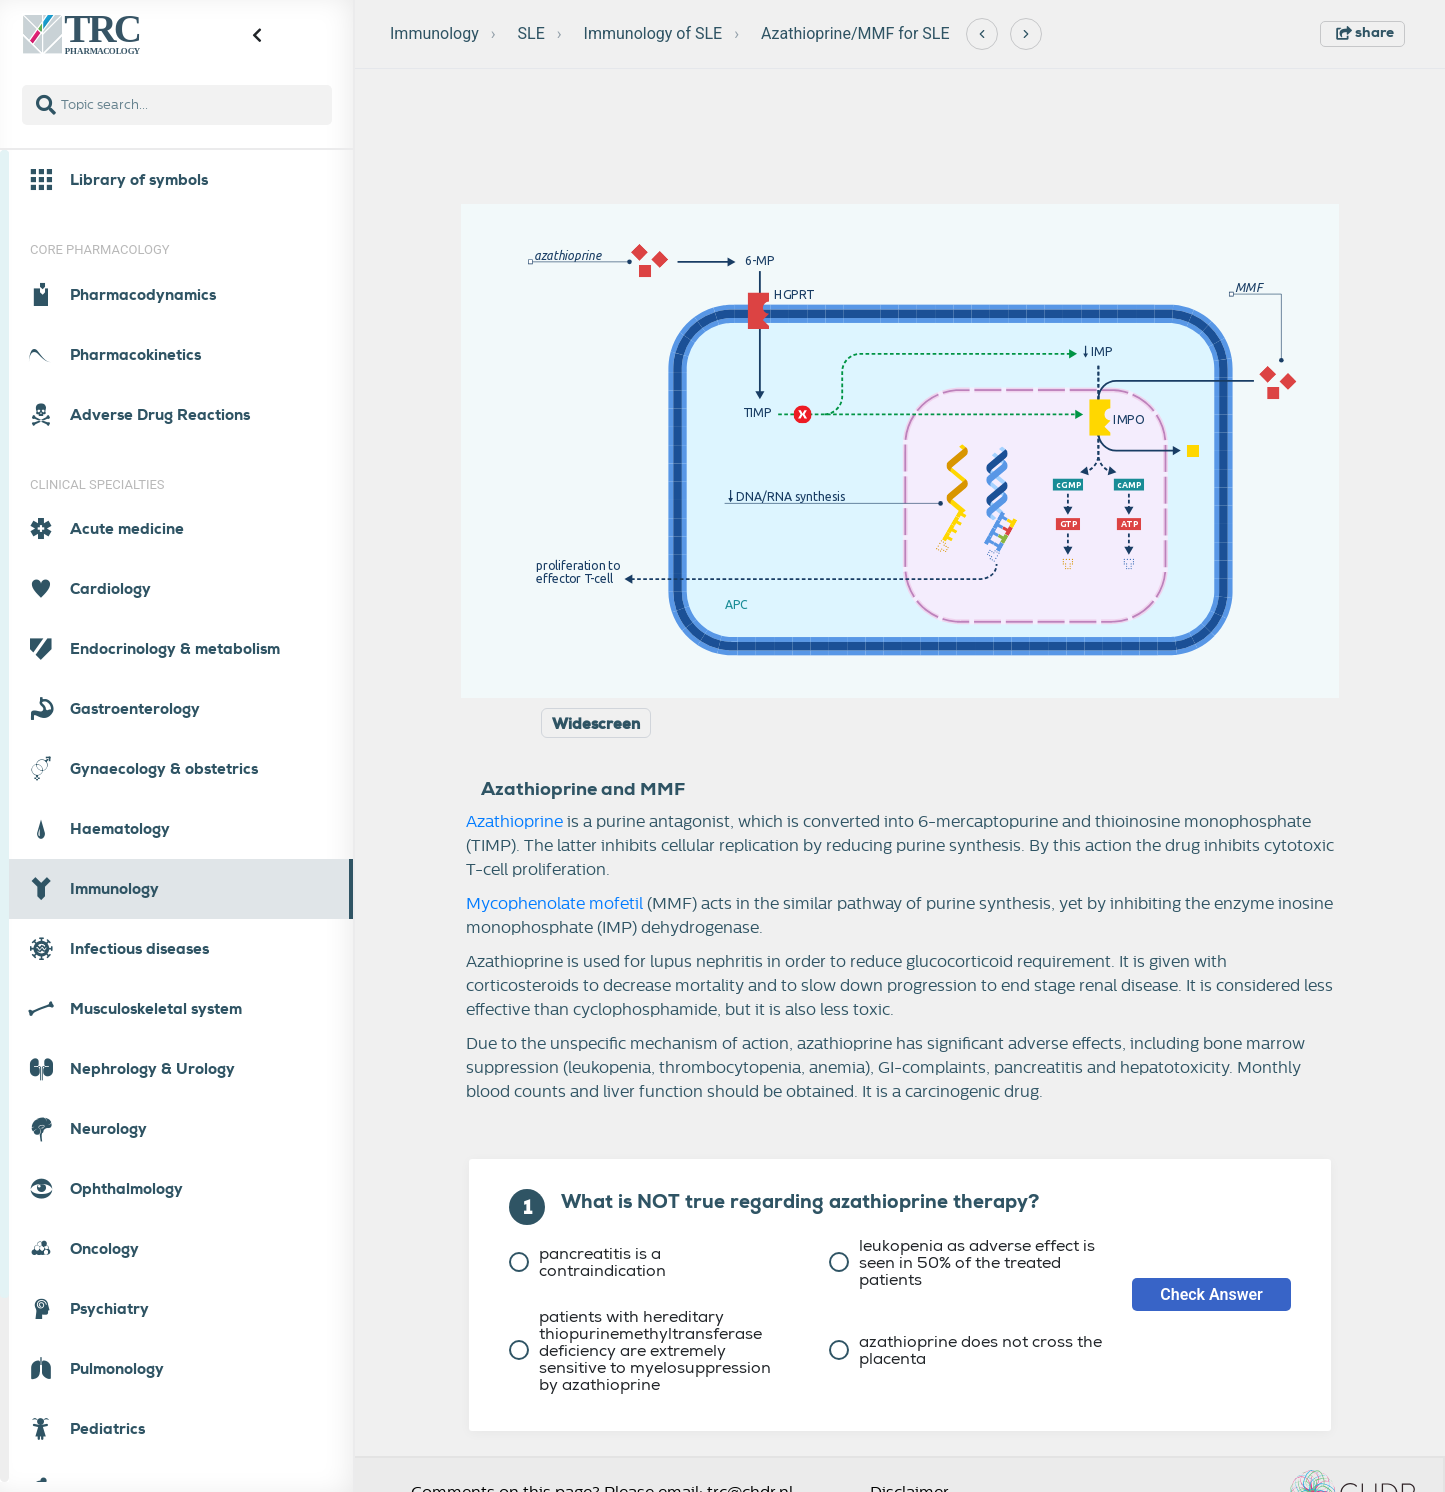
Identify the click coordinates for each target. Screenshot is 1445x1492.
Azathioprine (514, 822)
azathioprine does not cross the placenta (965, 1350)
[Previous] (982, 34)
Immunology (434, 33)
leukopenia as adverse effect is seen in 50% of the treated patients (962, 1262)
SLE (531, 33)
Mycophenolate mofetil (554, 904)
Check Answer (1211, 1294)
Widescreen (596, 724)
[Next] (1026, 34)
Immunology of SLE (653, 33)
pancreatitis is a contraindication (587, 1262)
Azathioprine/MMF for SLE (855, 33)
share (1365, 32)
